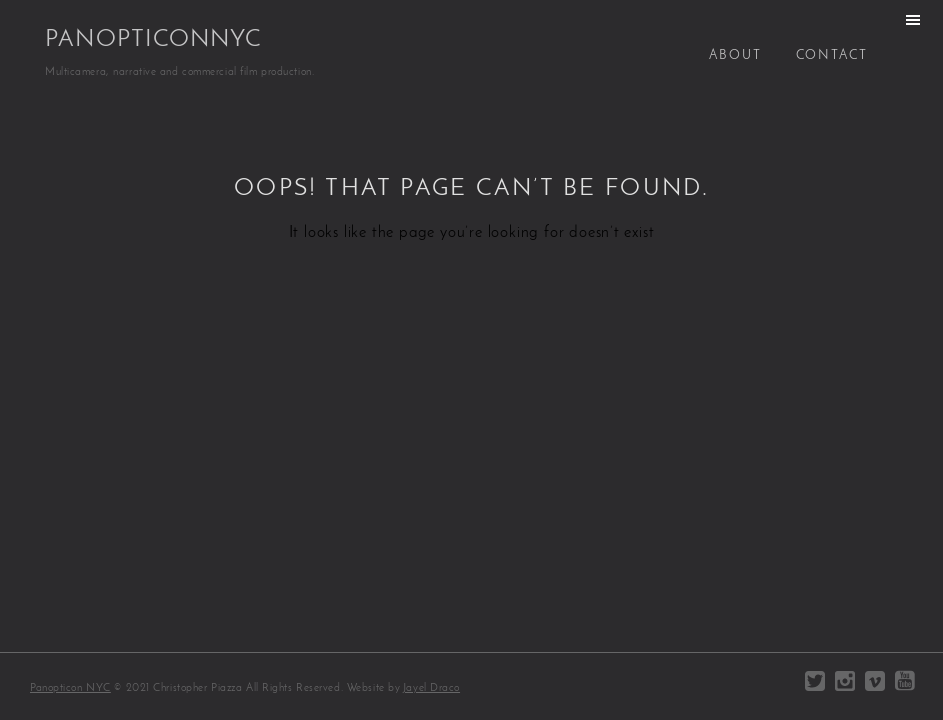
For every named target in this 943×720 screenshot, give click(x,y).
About (735, 55)
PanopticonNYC (153, 40)
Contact (832, 55)
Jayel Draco (431, 688)
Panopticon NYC (70, 688)
